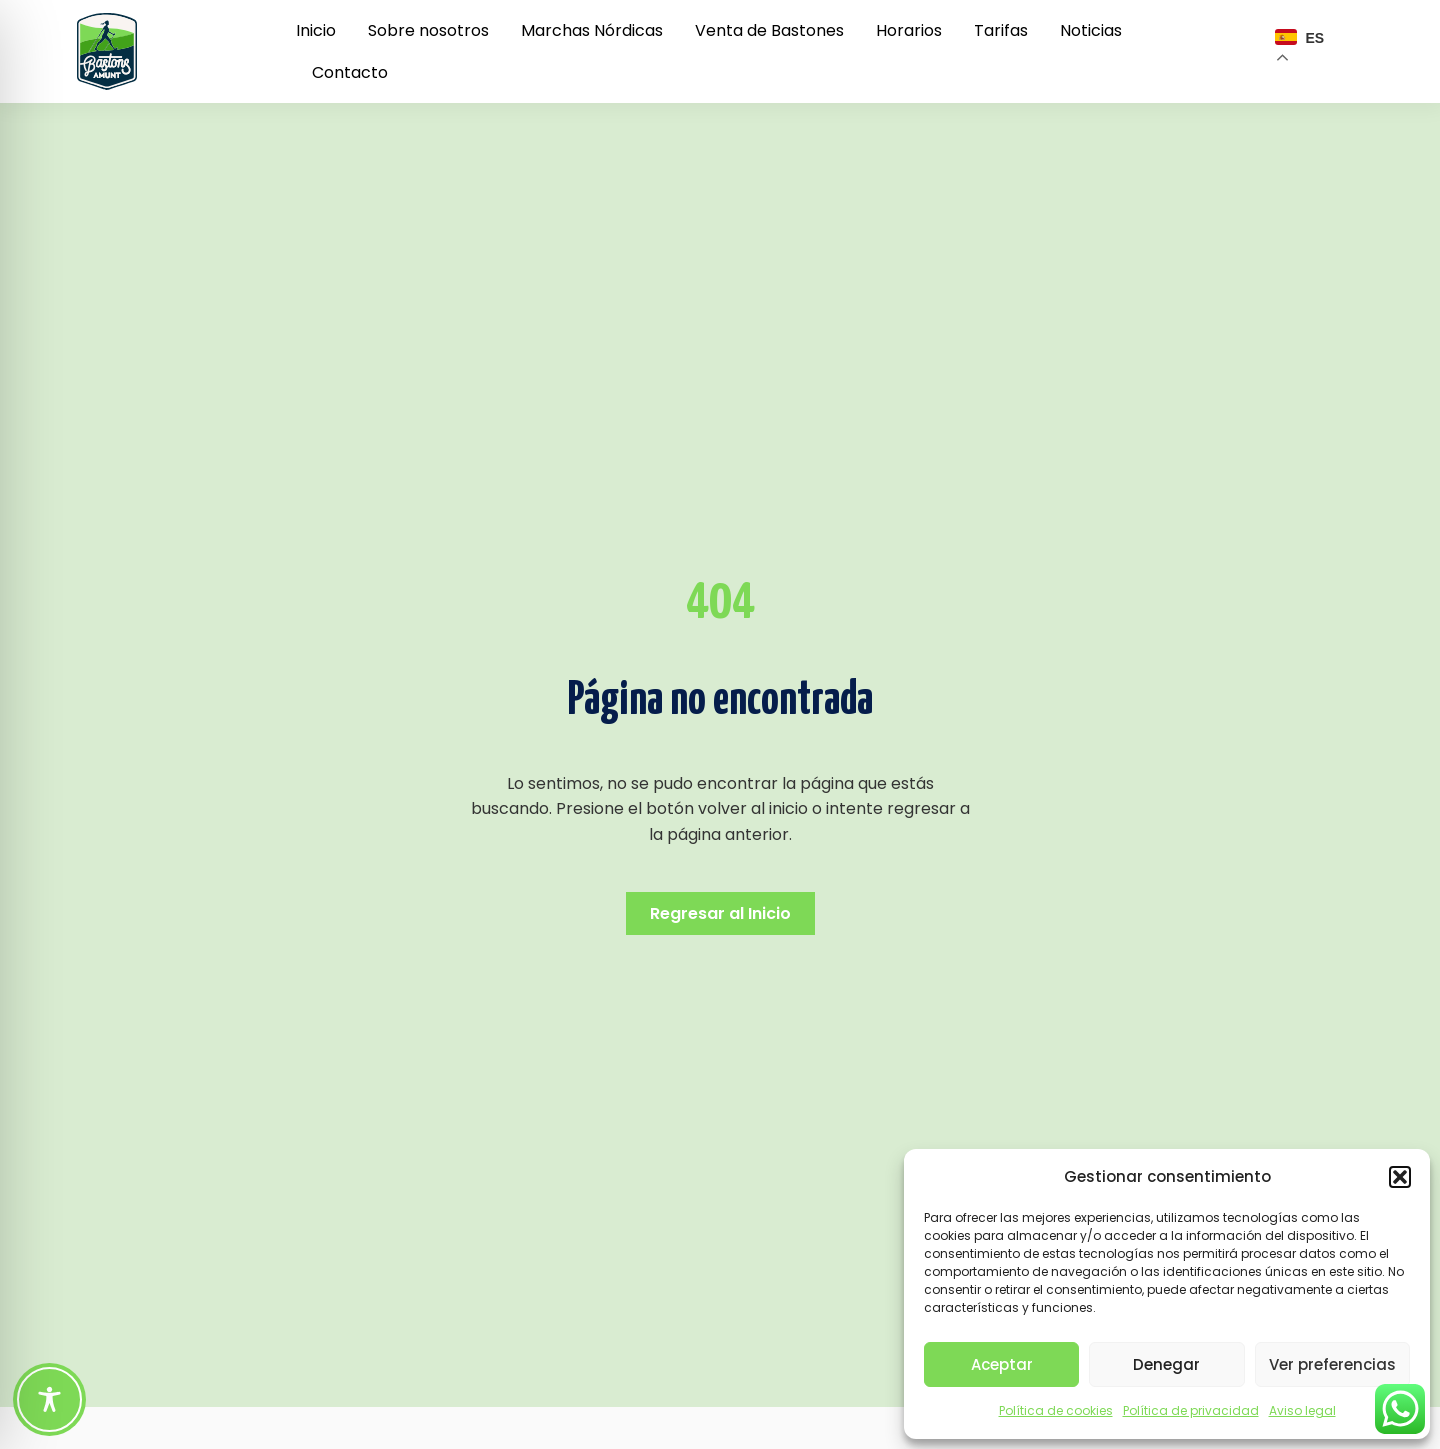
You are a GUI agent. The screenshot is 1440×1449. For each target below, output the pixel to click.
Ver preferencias (1332, 1364)
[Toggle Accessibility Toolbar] (49, 1399)
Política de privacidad (1191, 1410)
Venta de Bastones (769, 30)
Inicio (316, 30)
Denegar (1166, 1364)
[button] (1400, 1177)
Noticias (1091, 30)
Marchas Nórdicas (592, 30)
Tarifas (1001, 30)
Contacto (350, 72)
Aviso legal (1302, 1410)
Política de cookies (1056, 1410)
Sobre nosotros (428, 30)
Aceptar (1002, 1364)
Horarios (909, 30)
